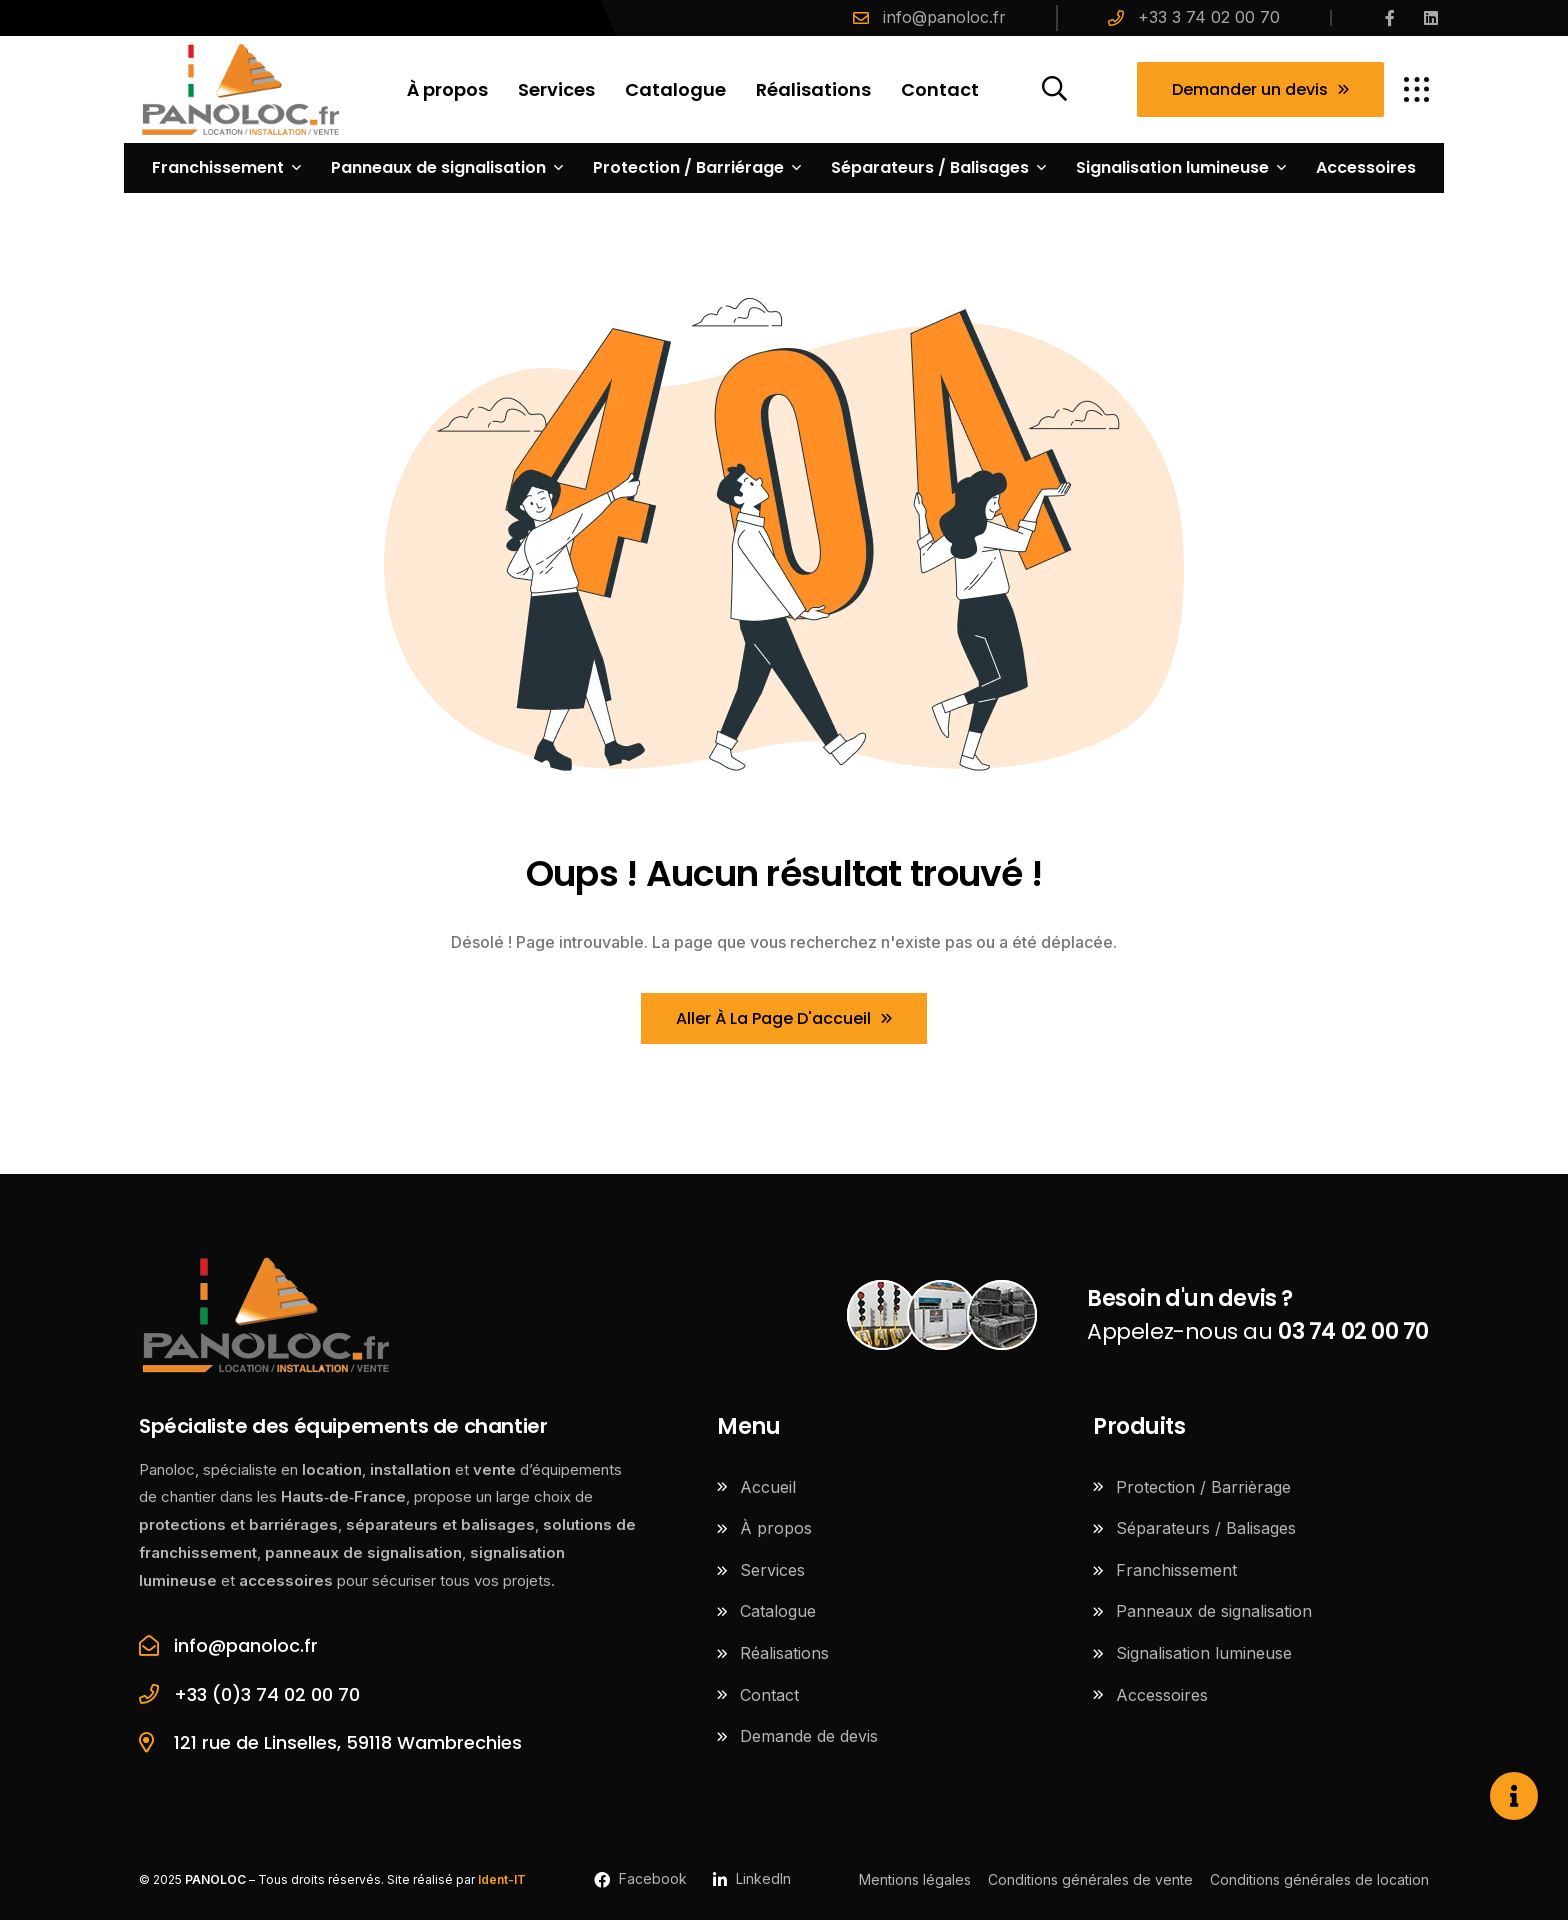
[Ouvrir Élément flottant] (1514, 1796)
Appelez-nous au (1258, 1315)
